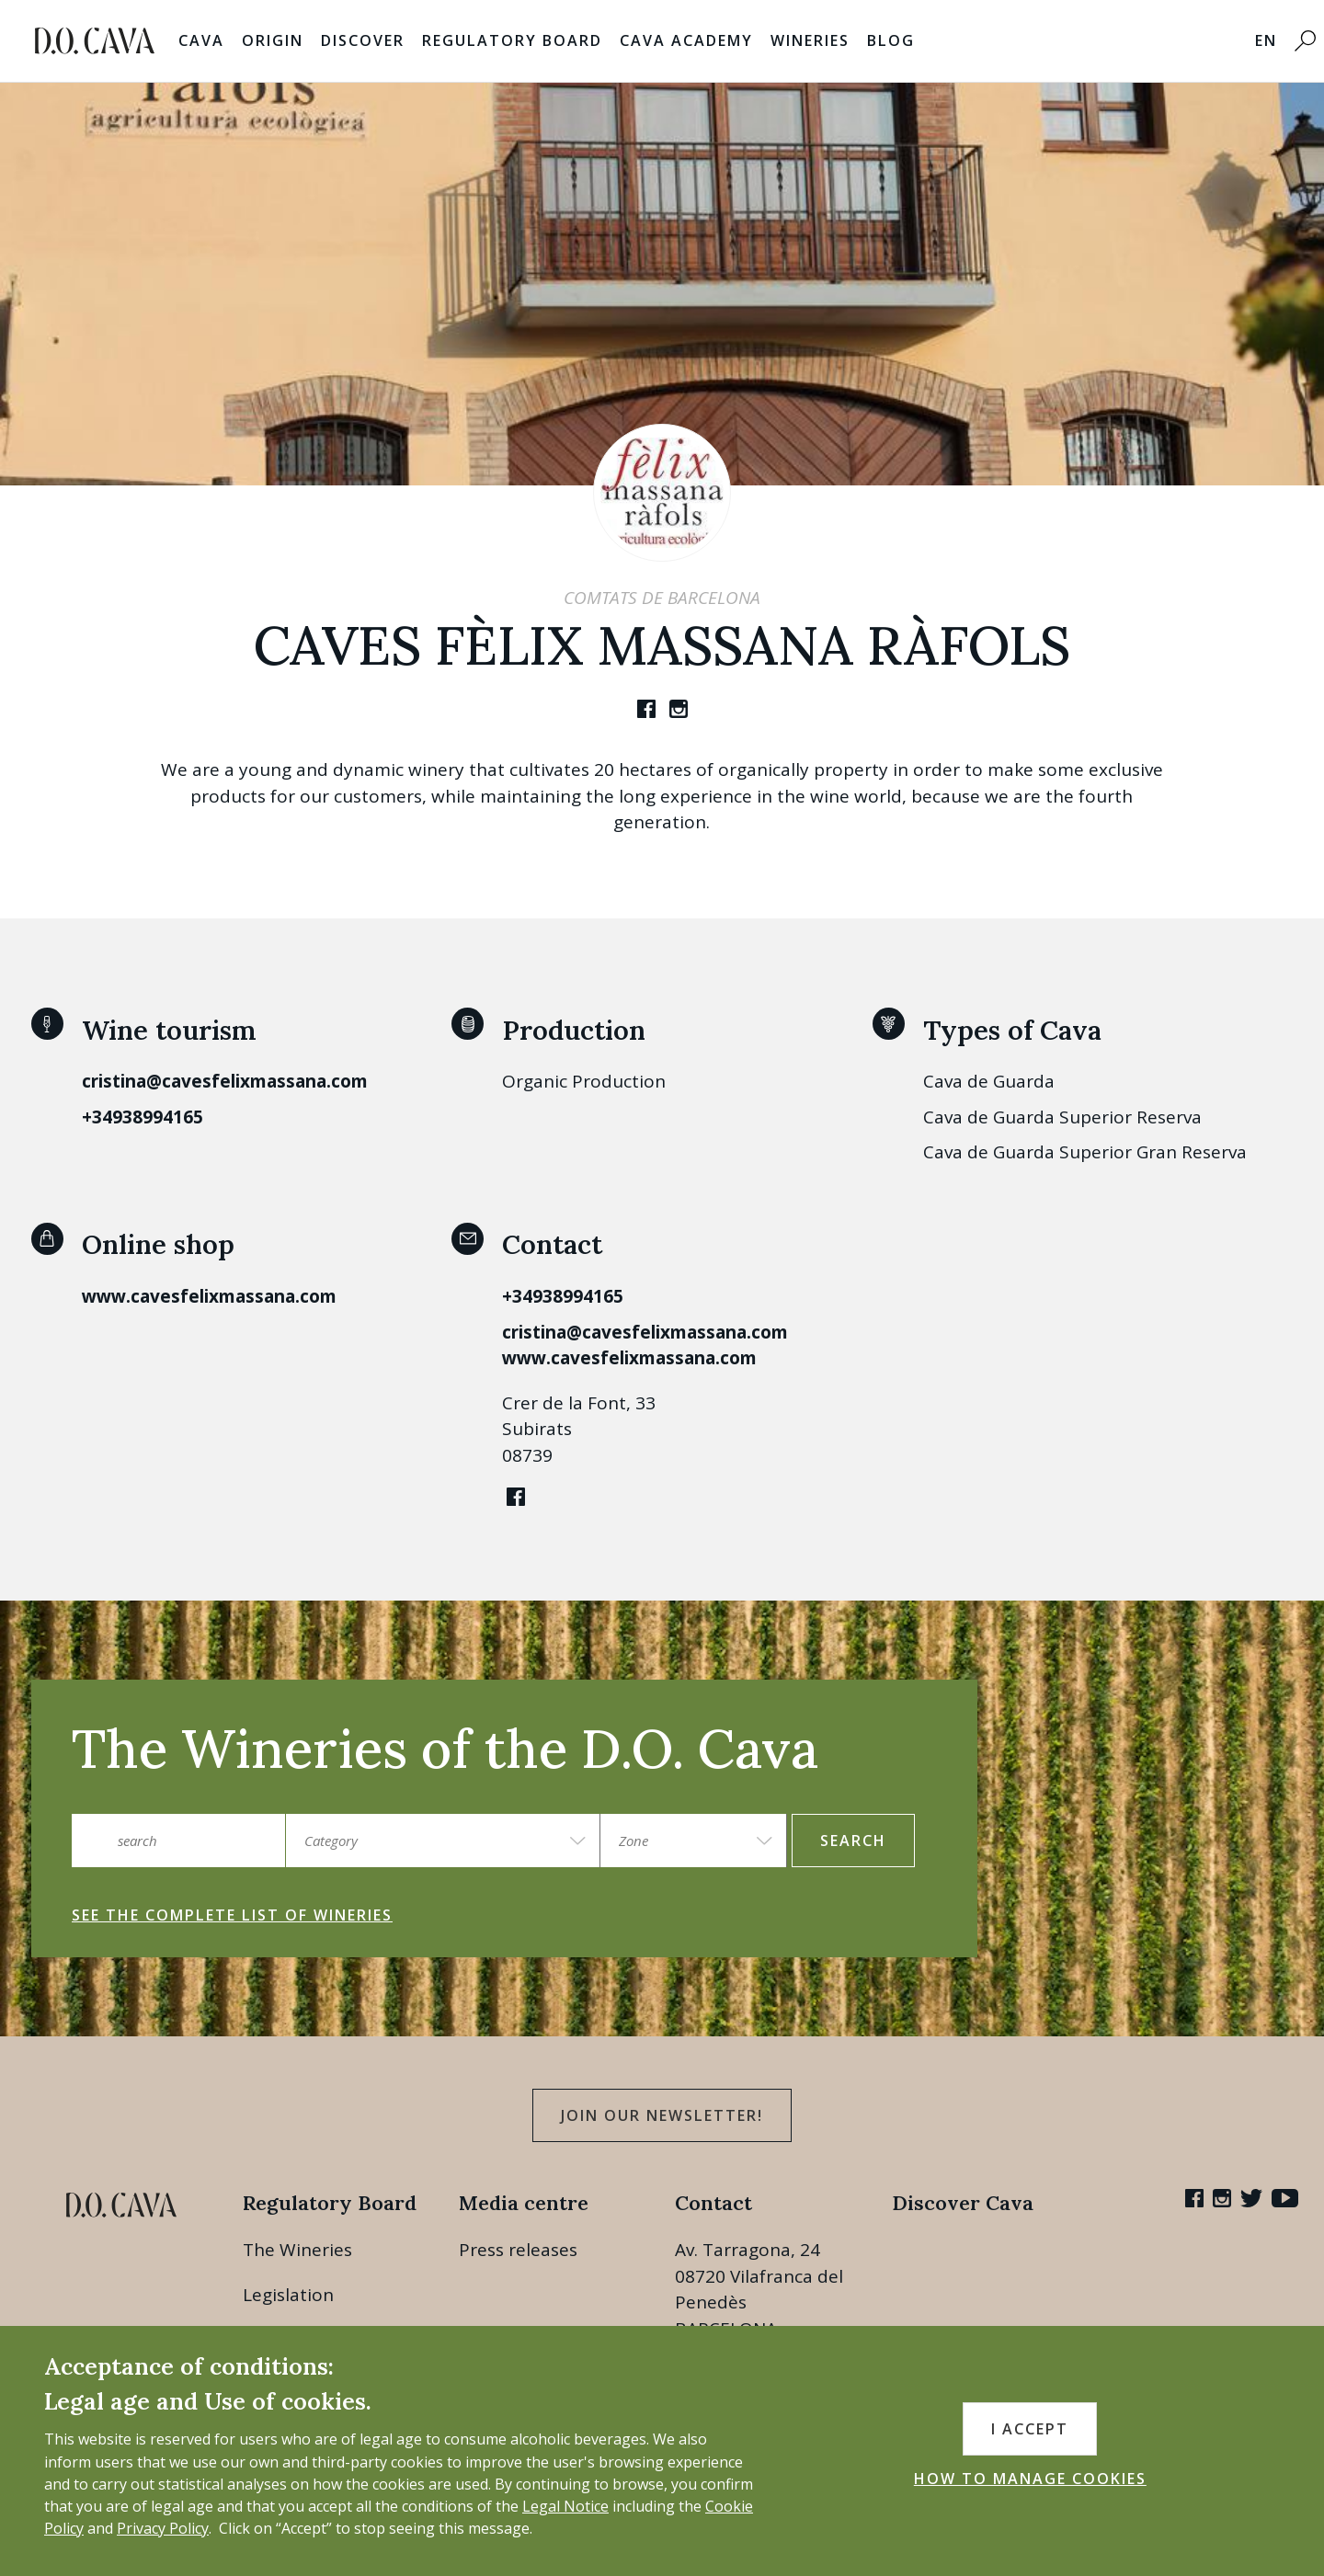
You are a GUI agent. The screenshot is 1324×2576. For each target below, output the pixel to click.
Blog (891, 40)
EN (1266, 40)
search (853, 1840)
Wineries (810, 40)
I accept (1029, 2429)
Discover (363, 40)
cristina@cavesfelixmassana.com (225, 1081)
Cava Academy (686, 40)
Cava (201, 40)
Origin (272, 40)
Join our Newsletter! (662, 2115)
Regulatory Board (512, 40)
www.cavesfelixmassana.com (209, 1296)
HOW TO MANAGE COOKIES (1030, 2478)
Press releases (518, 2250)
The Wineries (297, 2250)
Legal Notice (565, 2506)
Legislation (288, 2295)
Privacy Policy (163, 2528)
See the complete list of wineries (232, 1915)
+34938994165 (142, 1117)
